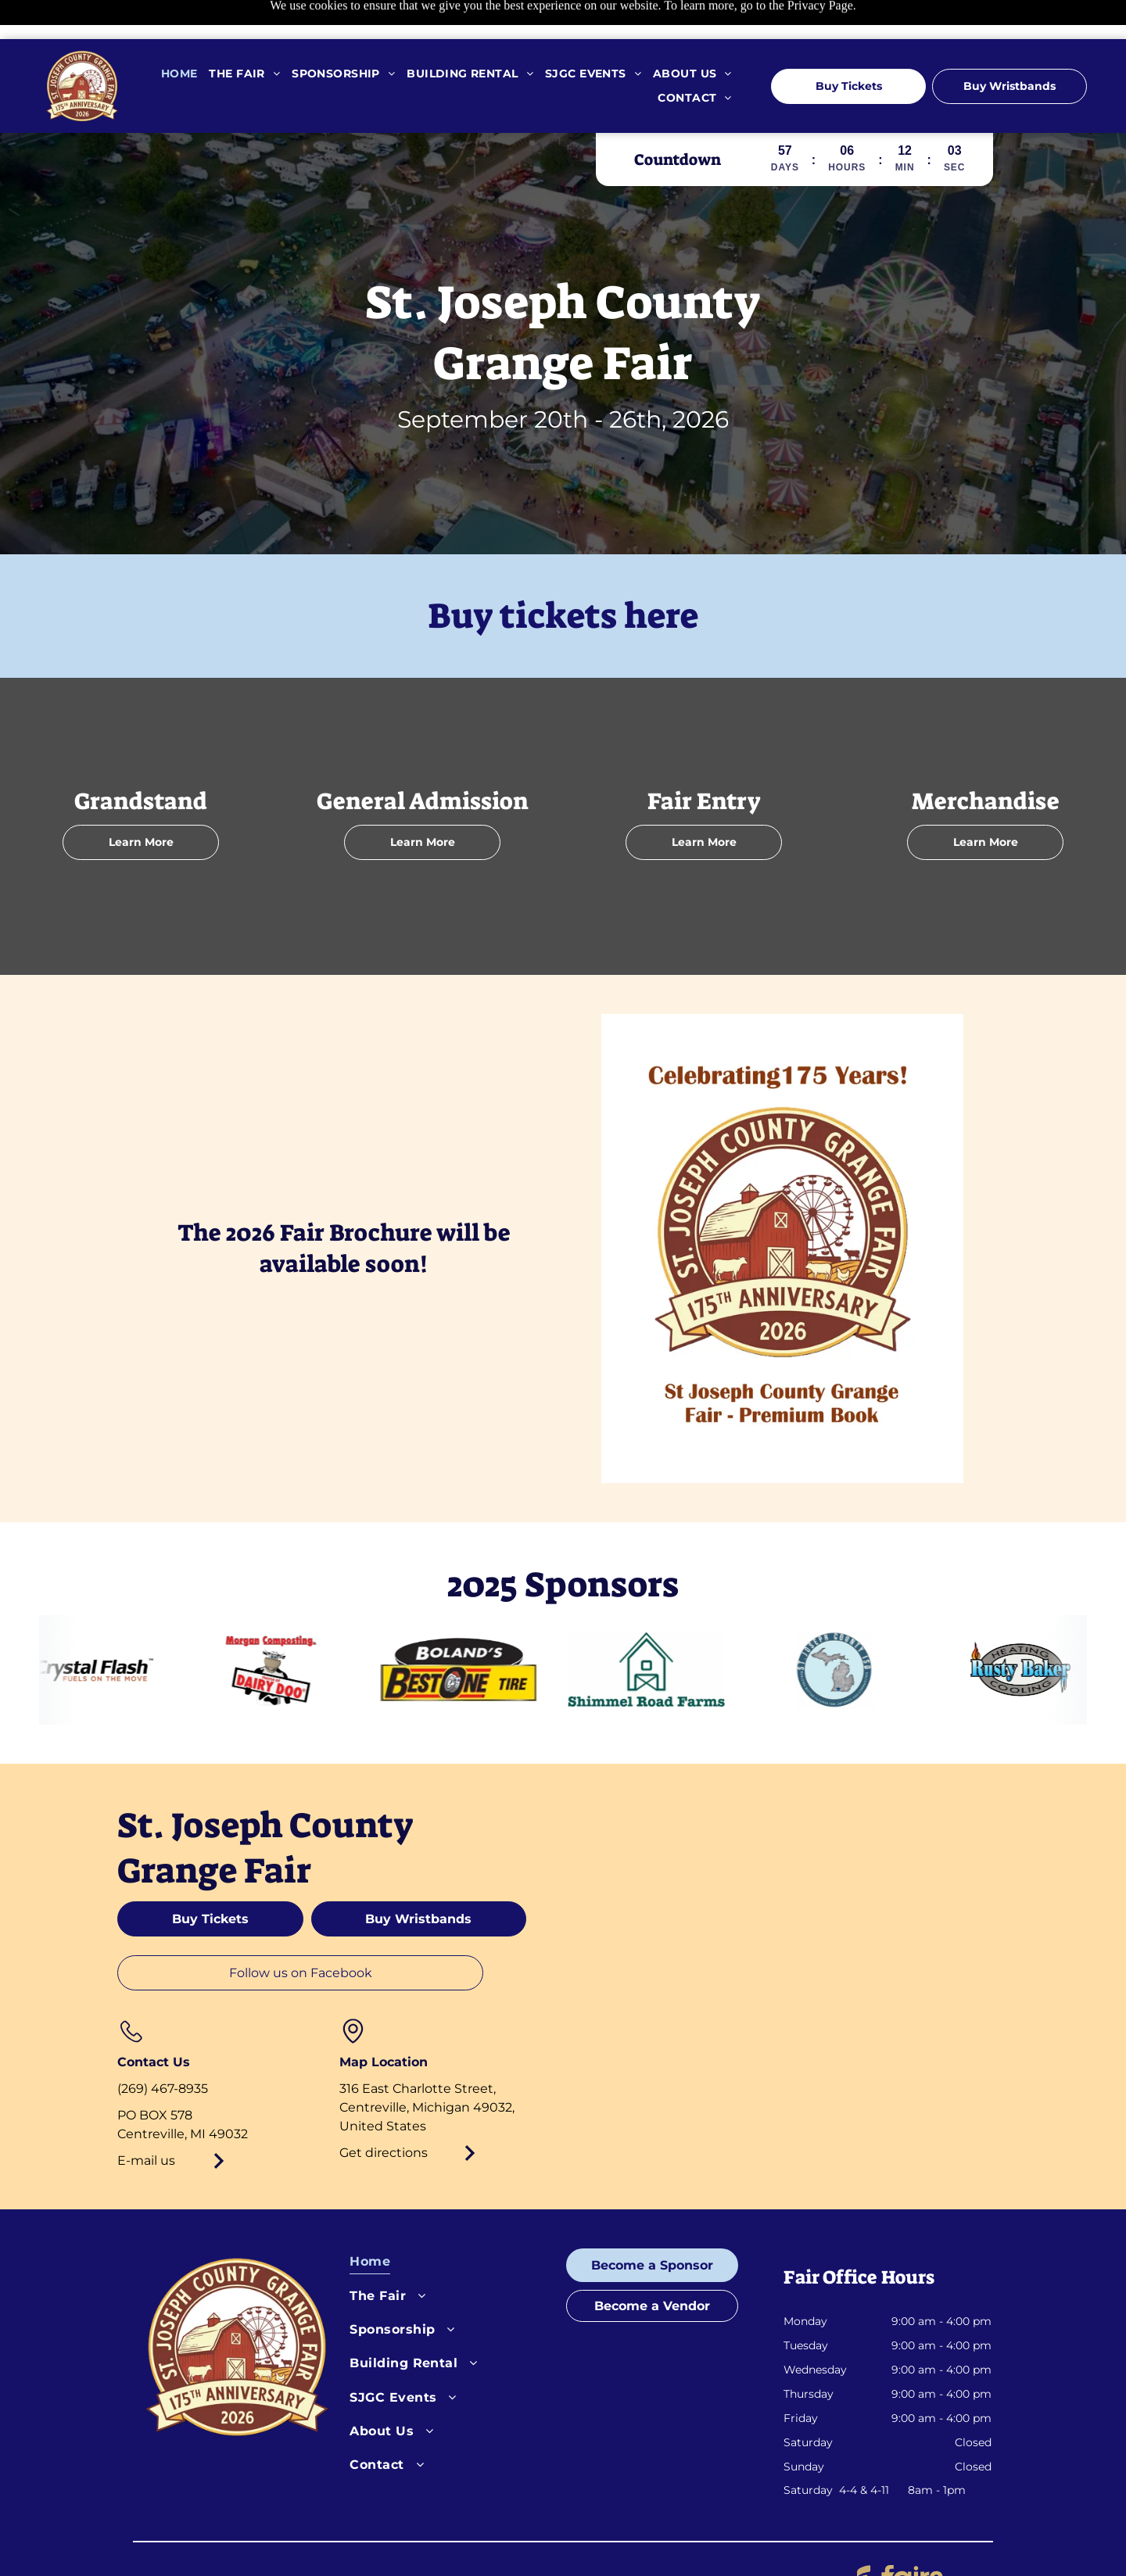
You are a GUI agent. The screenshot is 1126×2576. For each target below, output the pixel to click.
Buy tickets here (563, 577)
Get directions (383, 2113)
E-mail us (146, 2121)
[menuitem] (173, 35)
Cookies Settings (613, 2541)
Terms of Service (501, 2541)
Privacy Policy (393, 2541)
